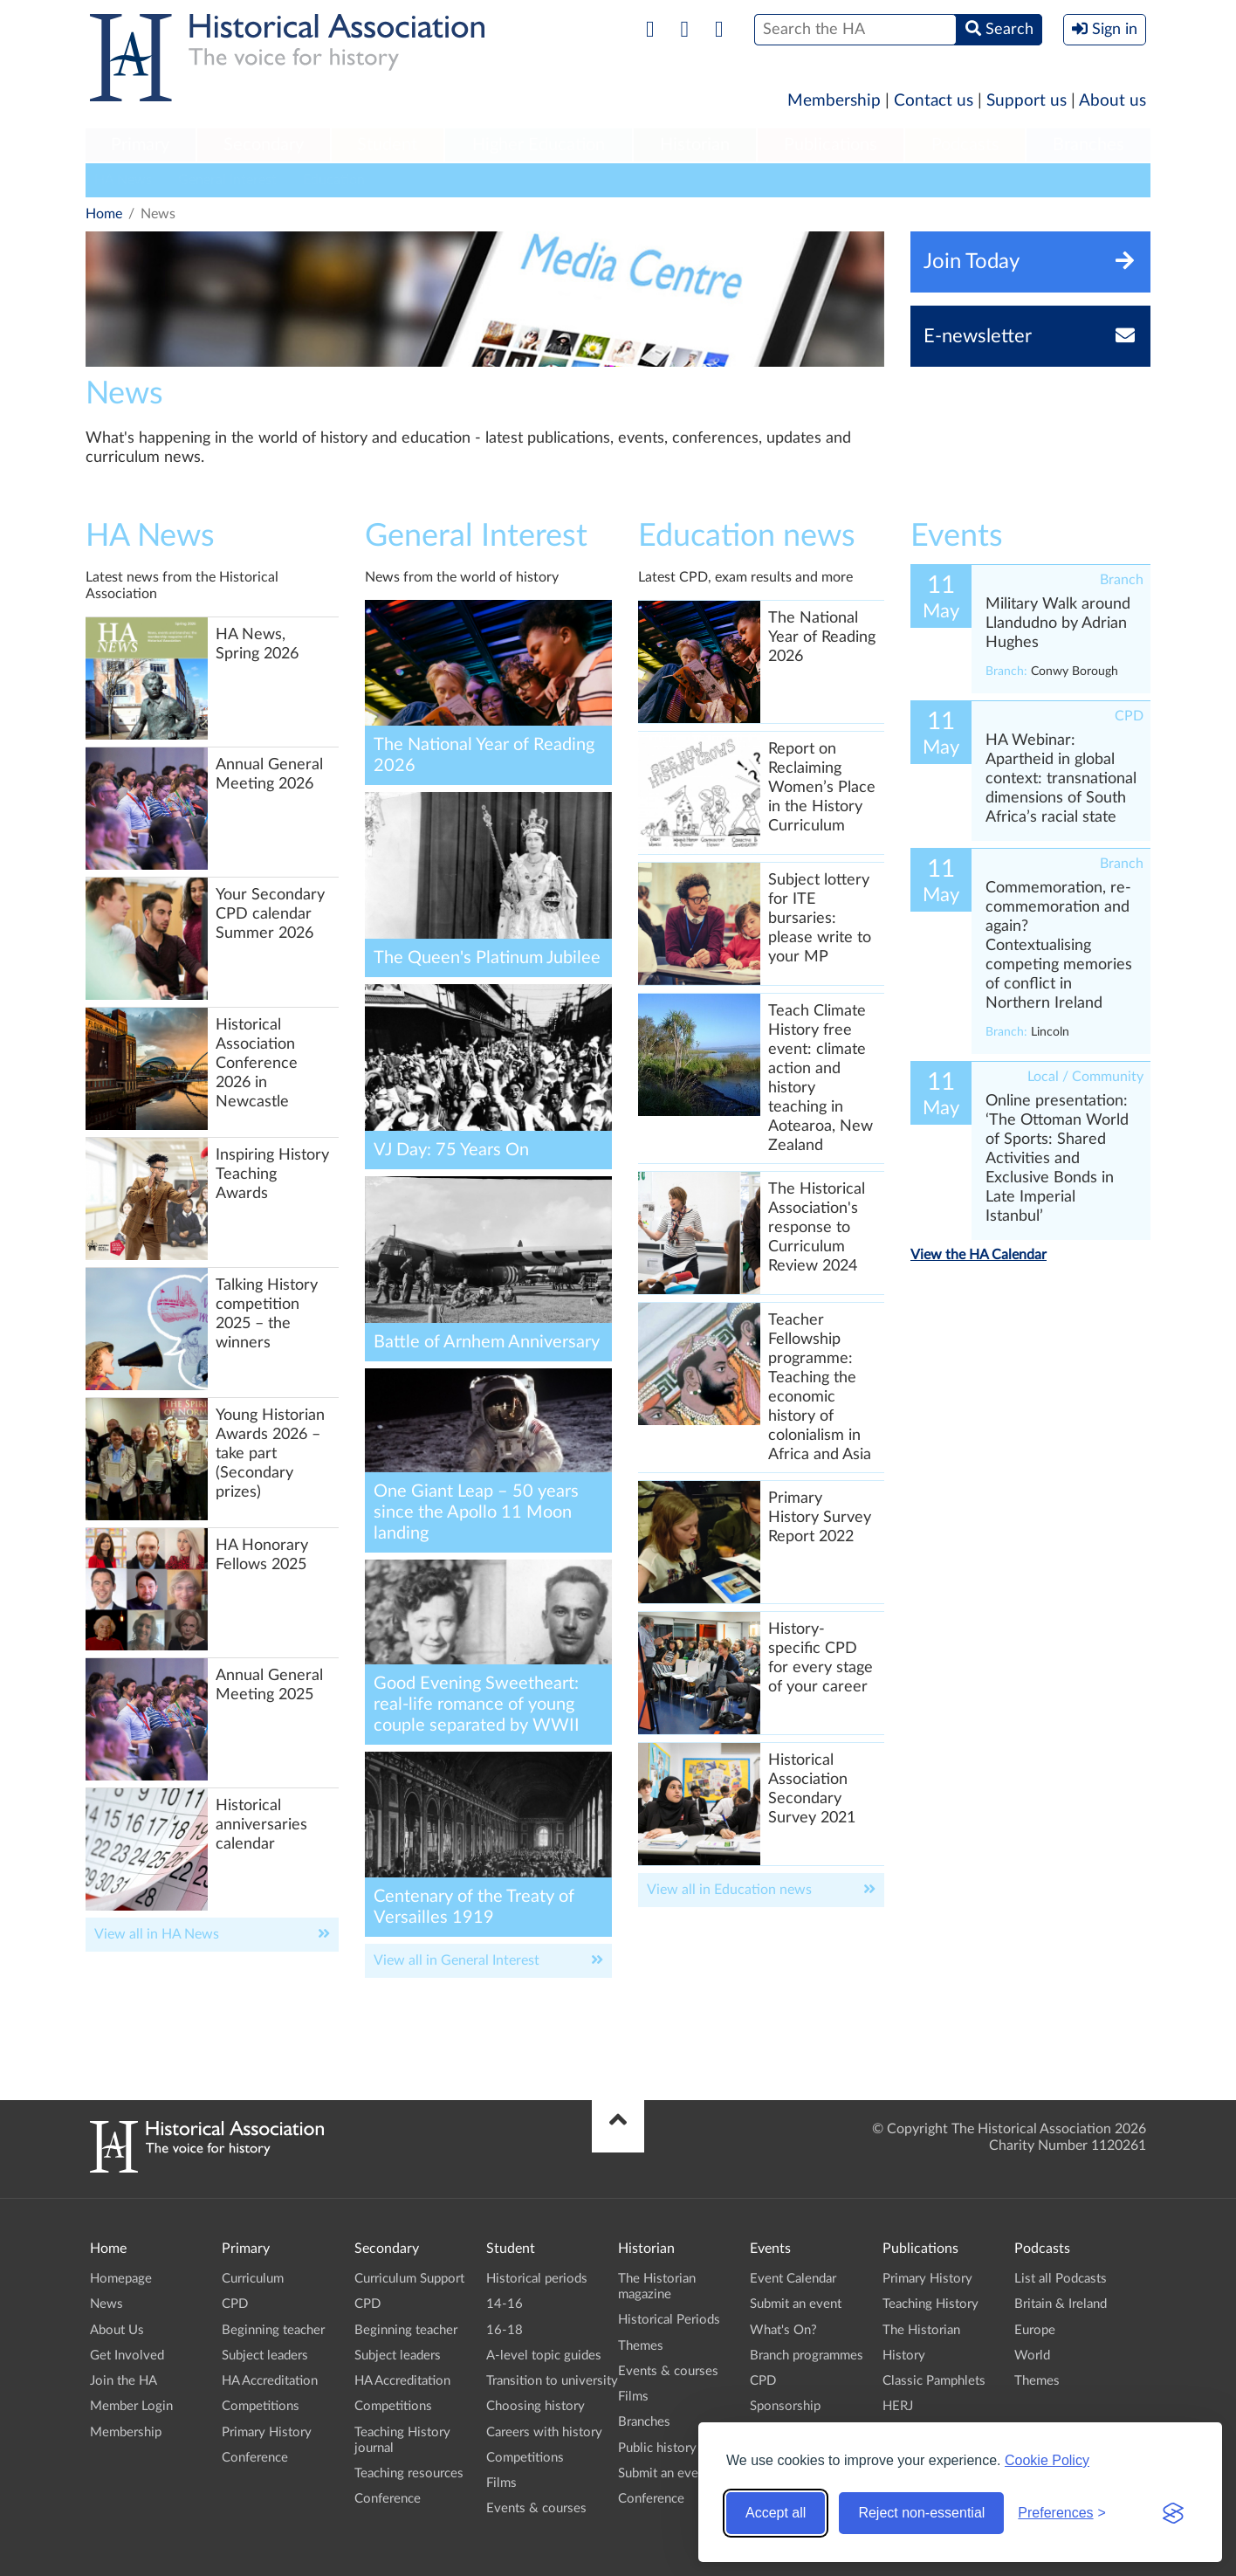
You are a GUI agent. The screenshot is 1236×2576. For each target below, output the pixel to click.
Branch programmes (806, 2355)
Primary (140, 145)
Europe (1034, 2330)
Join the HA (123, 2380)
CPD (235, 2304)
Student (387, 145)
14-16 (504, 2304)
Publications (830, 145)
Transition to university (552, 2380)
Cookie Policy (1047, 2460)
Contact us (933, 101)
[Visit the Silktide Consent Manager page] (1173, 2513)
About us (1112, 101)
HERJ (897, 2406)
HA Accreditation (270, 2380)
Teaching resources (409, 2473)
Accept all (775, 2512)
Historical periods (536, 2278)
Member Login (131, 2406)
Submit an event (664, 2473)
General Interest (227, 180)
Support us (1026, 101)
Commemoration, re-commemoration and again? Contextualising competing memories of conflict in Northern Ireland (1058, 945)
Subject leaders (265, 2355)
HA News (123, 180)
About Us (117, 2330)
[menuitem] (140, 145)
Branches (1088, 145)
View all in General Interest (456, 1960)
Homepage (121, 2278)
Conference (255, 2457)
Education (334, 180)
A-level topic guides (543, 2355)
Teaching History (930, 2304)
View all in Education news (729, 1890)
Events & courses (536, 2508)
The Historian (921, 2330)
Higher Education (538, 145)
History (903, 2355)
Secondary (263, 145)
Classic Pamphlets (933, 2380)
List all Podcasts (1060, 2278)
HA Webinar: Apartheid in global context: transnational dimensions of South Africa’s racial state (1060, 779)
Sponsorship (785, 2406)
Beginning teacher (273, 2330)
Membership (834, 101)
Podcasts (965, 145)
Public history (657, 2448)
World (1032, 2355)
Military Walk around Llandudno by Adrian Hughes (1057, 623)
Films (501, 2483)
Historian (695, 145)
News (106, 2304)
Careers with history (544, 2432)
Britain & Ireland (1060, 2304)
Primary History (267, 2432)
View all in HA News (156, 1934)
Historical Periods (669, 2319)
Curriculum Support (409, 2278)
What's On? (783, 2330)
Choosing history (535, 2406)
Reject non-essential (921, 2512)
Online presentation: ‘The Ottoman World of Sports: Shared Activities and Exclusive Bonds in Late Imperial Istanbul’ (1057, 1158)
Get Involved (127, 2355)
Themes (640, 2345)
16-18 (504, 2330)
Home (104, 214)
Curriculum (253, 2278)
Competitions (260, 2406)
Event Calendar (793, 2278)
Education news (746, 536)
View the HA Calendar (978, 1255)
